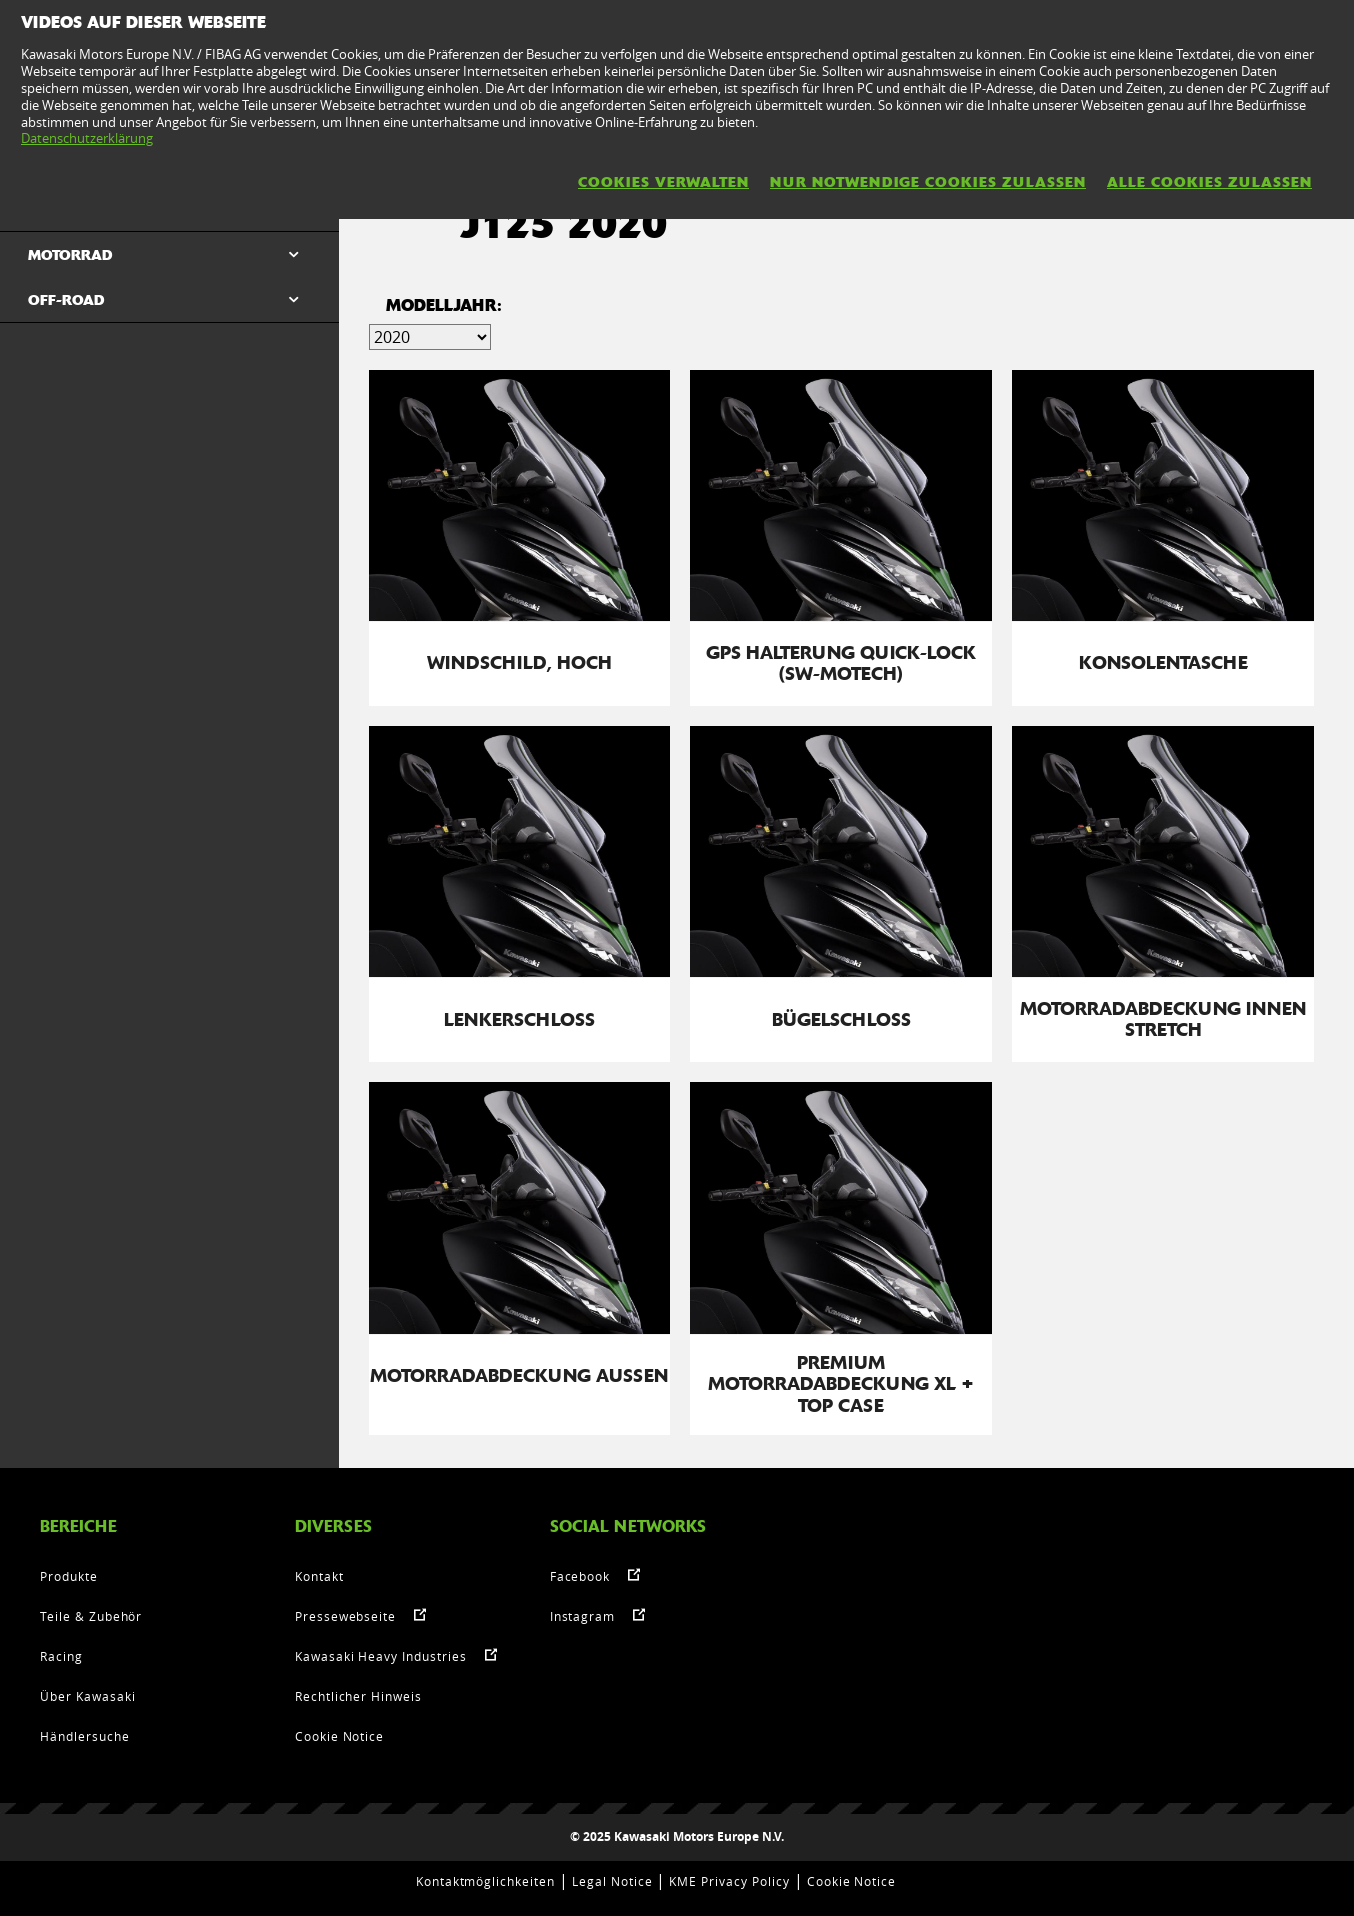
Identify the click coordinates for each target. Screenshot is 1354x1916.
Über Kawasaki (87, 1696)
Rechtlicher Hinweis (358, 1696)
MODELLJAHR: (444, 305)
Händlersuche (85, 1736)
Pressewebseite (345, 1616)
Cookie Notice (339, 1736)
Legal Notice (612, 1881)
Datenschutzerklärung (87, 138)
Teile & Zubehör (91, 1616)
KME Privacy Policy (729, 1881)
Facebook (580, 1576)
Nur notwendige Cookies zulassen (928, 182)
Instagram (583, 1616)
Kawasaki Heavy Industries (381, 1656)
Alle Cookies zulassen (1209, 182)
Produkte (69, 1576)
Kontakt (319, 1576)
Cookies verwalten (663, 182)
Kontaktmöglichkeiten (485, 1881)
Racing (61, 1656)
